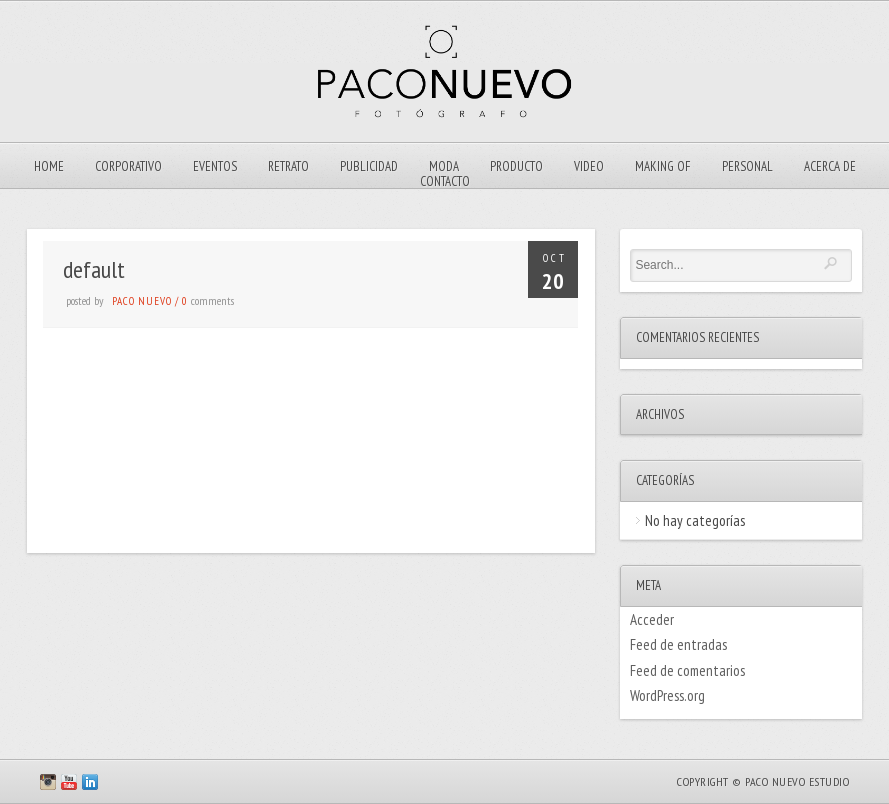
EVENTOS (215, 166)
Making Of (663, 166)
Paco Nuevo (142, 301)
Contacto (445, 181)
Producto (516, 166)
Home (49, 166)
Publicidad (369, 166)
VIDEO (589, 166)
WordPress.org (667, 695)
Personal (747, 166)
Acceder (652, 619)
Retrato (288, 166)
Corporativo (128, 166)
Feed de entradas (678, 644)
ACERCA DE (830, 166)
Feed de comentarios (687, 670)
